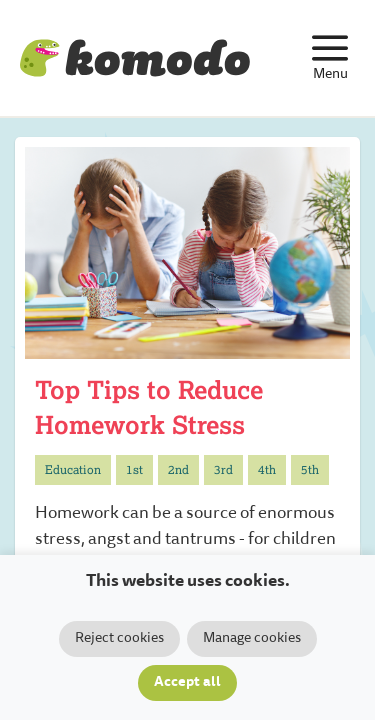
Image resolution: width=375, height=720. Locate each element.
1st (134, 469)
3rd (223, 469)
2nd (178, 469)
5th (310, 469)
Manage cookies (252, 639)
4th (267, 469)
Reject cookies (119, 639)
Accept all (187, 683)
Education (73, 469)
